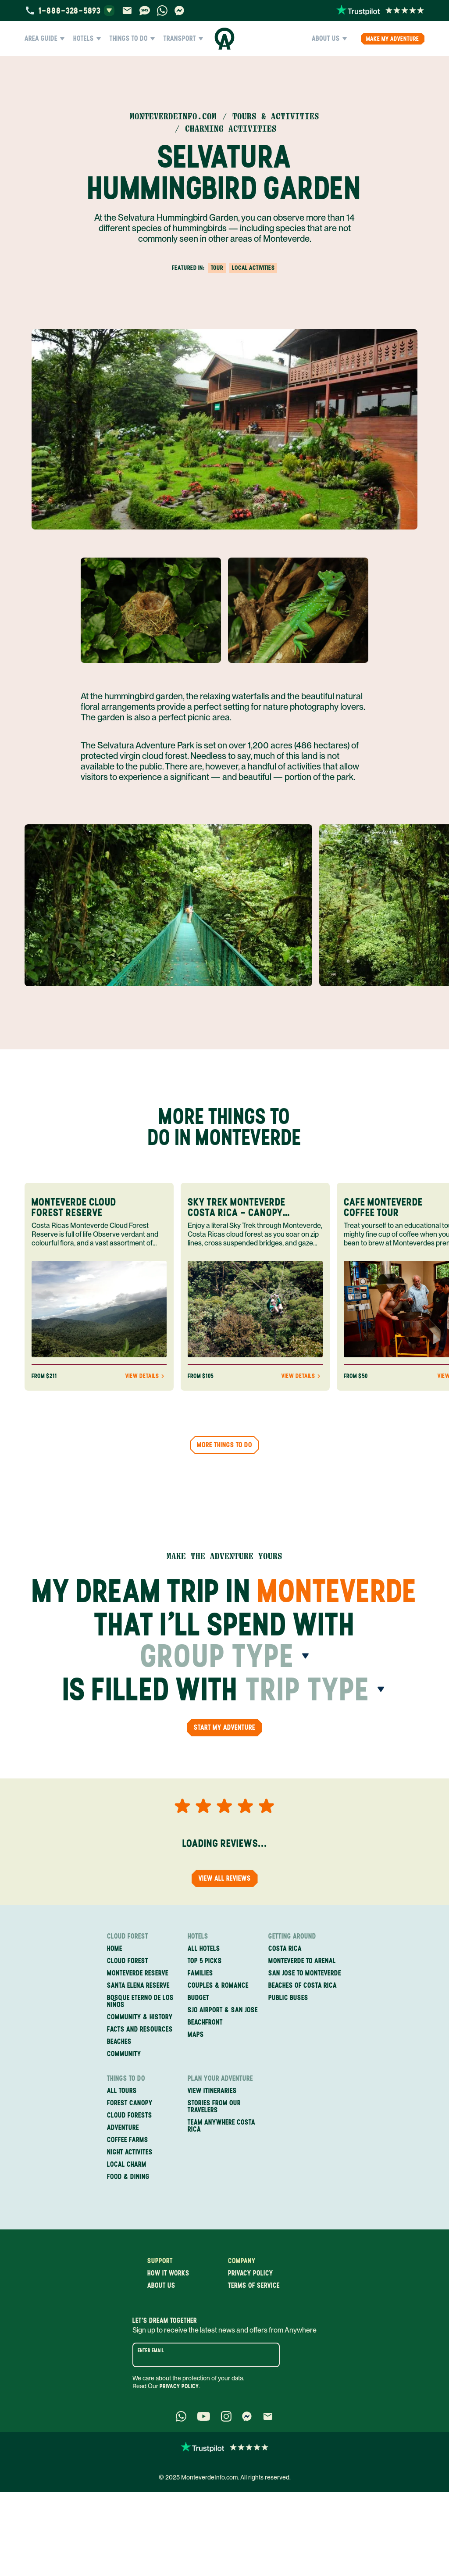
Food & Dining (128, 2176)
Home (114, 1948)
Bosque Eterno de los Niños (140, 2001)
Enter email (151, 2350)
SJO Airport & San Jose (223, 2010)
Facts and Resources (140, 2029)
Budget (198, 1997)
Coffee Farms (127, 2139)
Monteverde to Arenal (302, 1960)
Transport (183, 38)
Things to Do (132, 38)
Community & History (140, 2017)
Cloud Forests (129, 2115)
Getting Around (292, 1936)
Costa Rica (285, 1948)
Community (124, 2053)
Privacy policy (250, 2273)
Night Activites (130, 2152)
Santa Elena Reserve (138, 1985)
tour (217, 268)
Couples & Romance (218, 1985)
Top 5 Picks (205, 1960)
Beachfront (205, 2022)
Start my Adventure (224, 1727)
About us (161, 2285)
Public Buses (288, 1997)
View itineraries (212, 2090)
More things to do (224, 1445)
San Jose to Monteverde (304, 1973)
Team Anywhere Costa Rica (221, 2126)
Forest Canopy (130, 2103)
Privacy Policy (179, 2386)
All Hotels (204, 1948)
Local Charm (126, 2164)
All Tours (122, 2090)
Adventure (123, 2127)
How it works (168, 2273)
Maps (196, 2034)
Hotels (87, 38)
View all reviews (225, 1878)
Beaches (119, 2041)
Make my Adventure (392, 39)
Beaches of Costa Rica (302, 1985)
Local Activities (253, 268)
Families (200, 1973)
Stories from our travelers (214, 2107)
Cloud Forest (127, 1936)
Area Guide (44, 38)
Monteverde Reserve (137, 1973)
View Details (146, 1376)
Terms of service (254, 2285)
